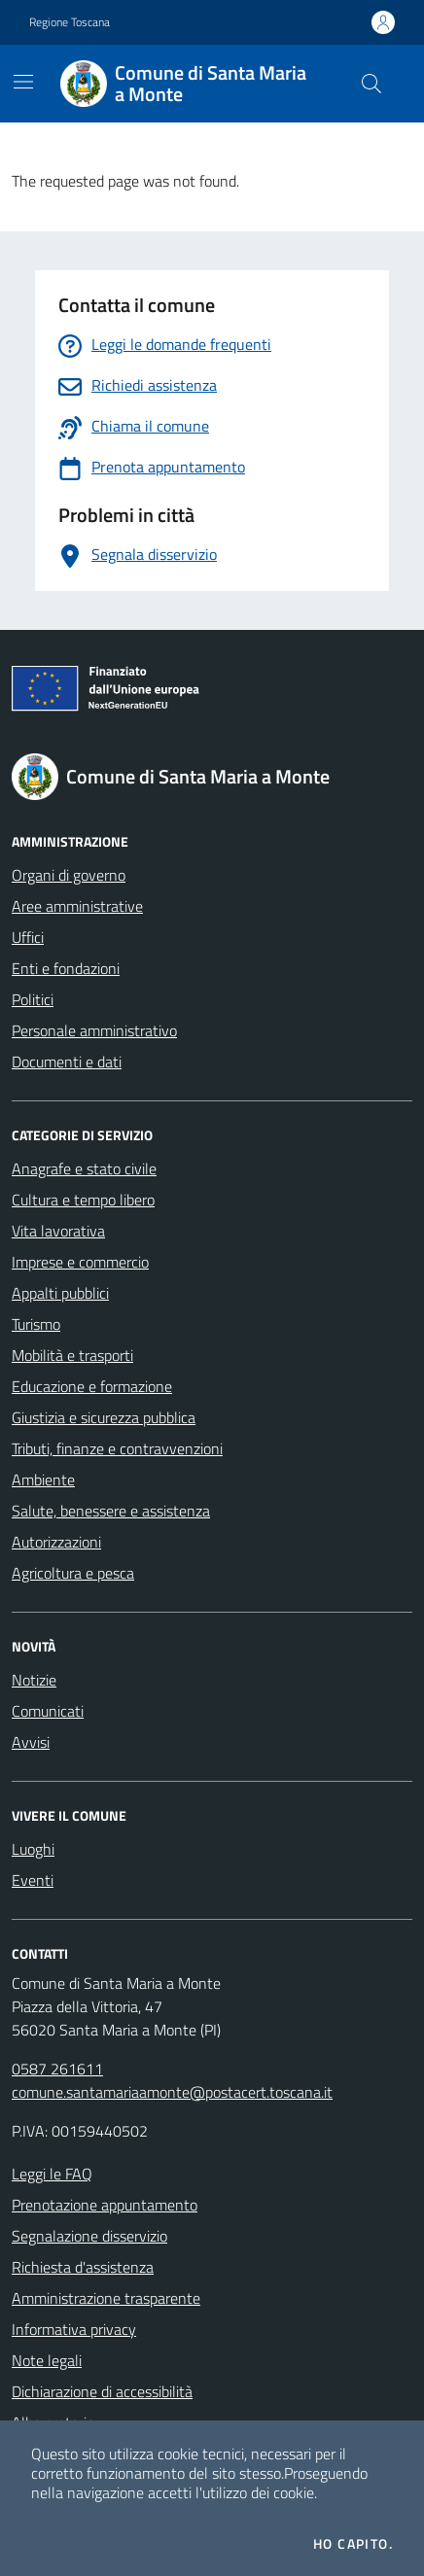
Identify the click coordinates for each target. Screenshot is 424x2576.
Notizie (34, 1679)
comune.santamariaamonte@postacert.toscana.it (172, 2092)
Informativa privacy (74, 2329)
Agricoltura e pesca (73, 1572)
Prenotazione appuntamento (104, 2204)
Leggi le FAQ (52, 2173)
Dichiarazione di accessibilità (102, 2391)
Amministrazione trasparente (106, 2298)
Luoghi (33, 1849)
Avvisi (31, 1742)
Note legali (47, 2360)
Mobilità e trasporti (72, 1355)
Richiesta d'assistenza (83, 2267)
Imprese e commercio (80, 1261)
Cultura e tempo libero (83, 1199)
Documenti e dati (67, 1061)
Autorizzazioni (56, 1541)
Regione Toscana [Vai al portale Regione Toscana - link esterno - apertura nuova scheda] (69, 22)
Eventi (32, 1880)
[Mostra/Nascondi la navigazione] (23, 81)
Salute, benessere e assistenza (111, 1510)
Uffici (28, 937)
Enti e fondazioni (66, 968)
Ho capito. (353, 2544)
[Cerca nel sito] (371, 83)
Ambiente (43, 1479)
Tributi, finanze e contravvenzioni (117, 1448)
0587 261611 (57, 2068)
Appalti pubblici (60, 1293)
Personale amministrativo (94, 1030)
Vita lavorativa (58, 1230)
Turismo (36, 1324)
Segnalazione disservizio (89, 2235)
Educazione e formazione (92, 1386)
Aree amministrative (77, 906)
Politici (32, 999)
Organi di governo (68, 875)
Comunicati (48, 1711)
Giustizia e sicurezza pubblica (103, 1417)
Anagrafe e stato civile (84, 1168)
